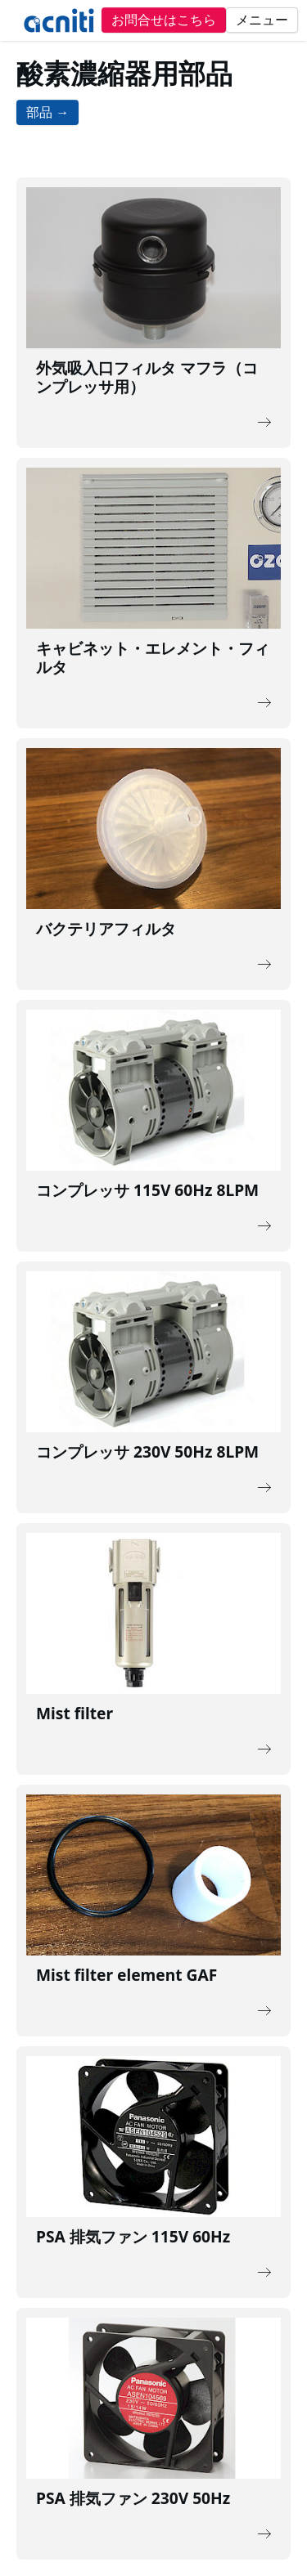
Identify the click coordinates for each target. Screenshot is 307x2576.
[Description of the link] (153, 312)
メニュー (262, 20)
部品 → (47, 112)
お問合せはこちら (163, 20)
